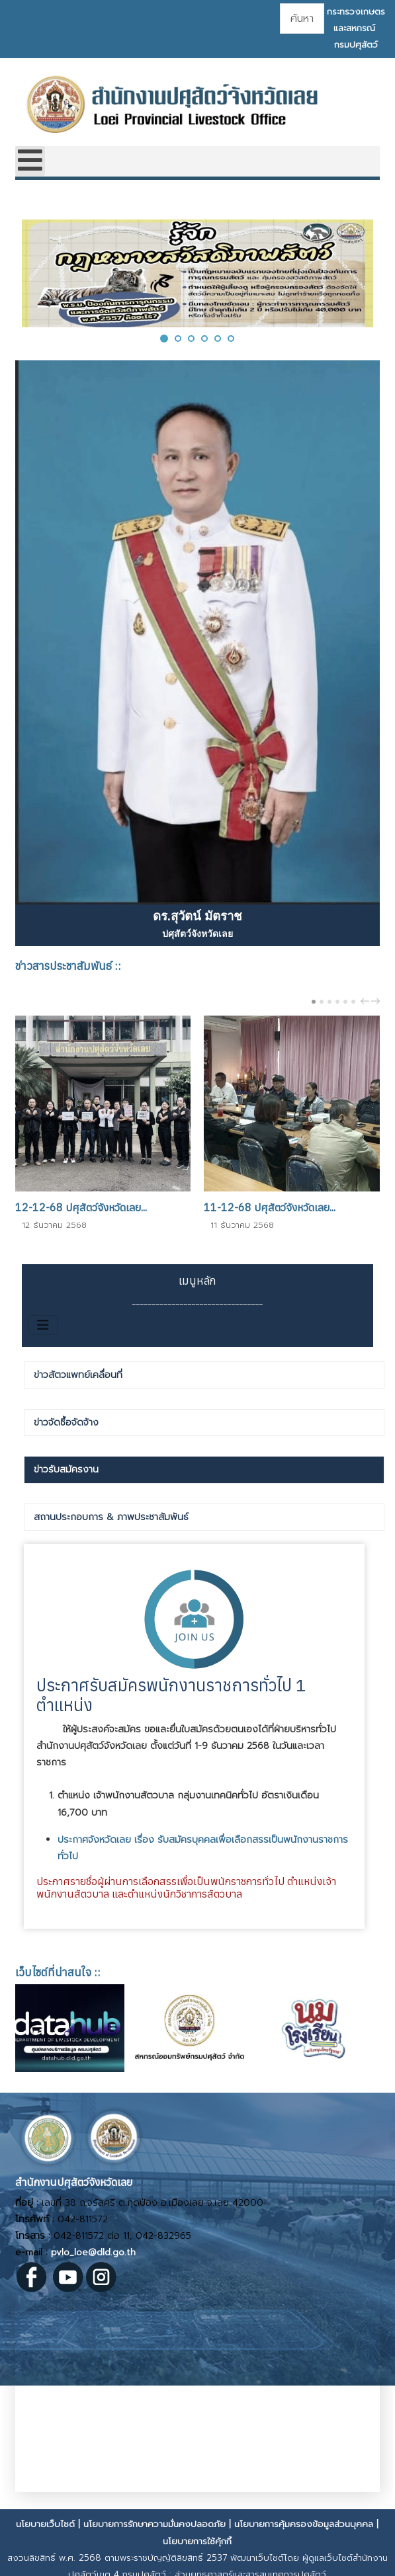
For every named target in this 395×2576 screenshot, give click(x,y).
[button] (164, 338)
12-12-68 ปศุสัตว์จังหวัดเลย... (81, 1207)
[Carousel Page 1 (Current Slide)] (314, 1002)
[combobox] (302, 18)
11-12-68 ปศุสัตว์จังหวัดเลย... (269, 1207)
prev (366, 1001)
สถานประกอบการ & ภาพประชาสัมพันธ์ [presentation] (111, 1517)
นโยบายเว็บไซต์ (45, 2524)
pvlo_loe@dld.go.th (93, 2252)
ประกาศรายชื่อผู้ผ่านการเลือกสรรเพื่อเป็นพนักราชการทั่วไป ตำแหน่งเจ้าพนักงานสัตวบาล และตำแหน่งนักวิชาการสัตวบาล (186, 1887)
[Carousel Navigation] (368, 1000)
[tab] (204, 1375)
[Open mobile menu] (30, 161)
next (377, 1001)
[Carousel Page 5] (345, 1002)
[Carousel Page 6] (353, 1002)
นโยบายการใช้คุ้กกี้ (197, 2541)
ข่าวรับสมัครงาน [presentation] (66, 1469)
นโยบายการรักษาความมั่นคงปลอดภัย (154, 2524)
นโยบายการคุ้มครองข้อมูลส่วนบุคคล (303, 2524)
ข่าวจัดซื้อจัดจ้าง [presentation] (66, 1422)
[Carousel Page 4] (337, 1002)
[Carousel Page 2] (322, 1002)
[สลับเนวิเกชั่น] (43, 1325)
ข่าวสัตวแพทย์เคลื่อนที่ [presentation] (78, 1375)
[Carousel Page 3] (329, 1002)
